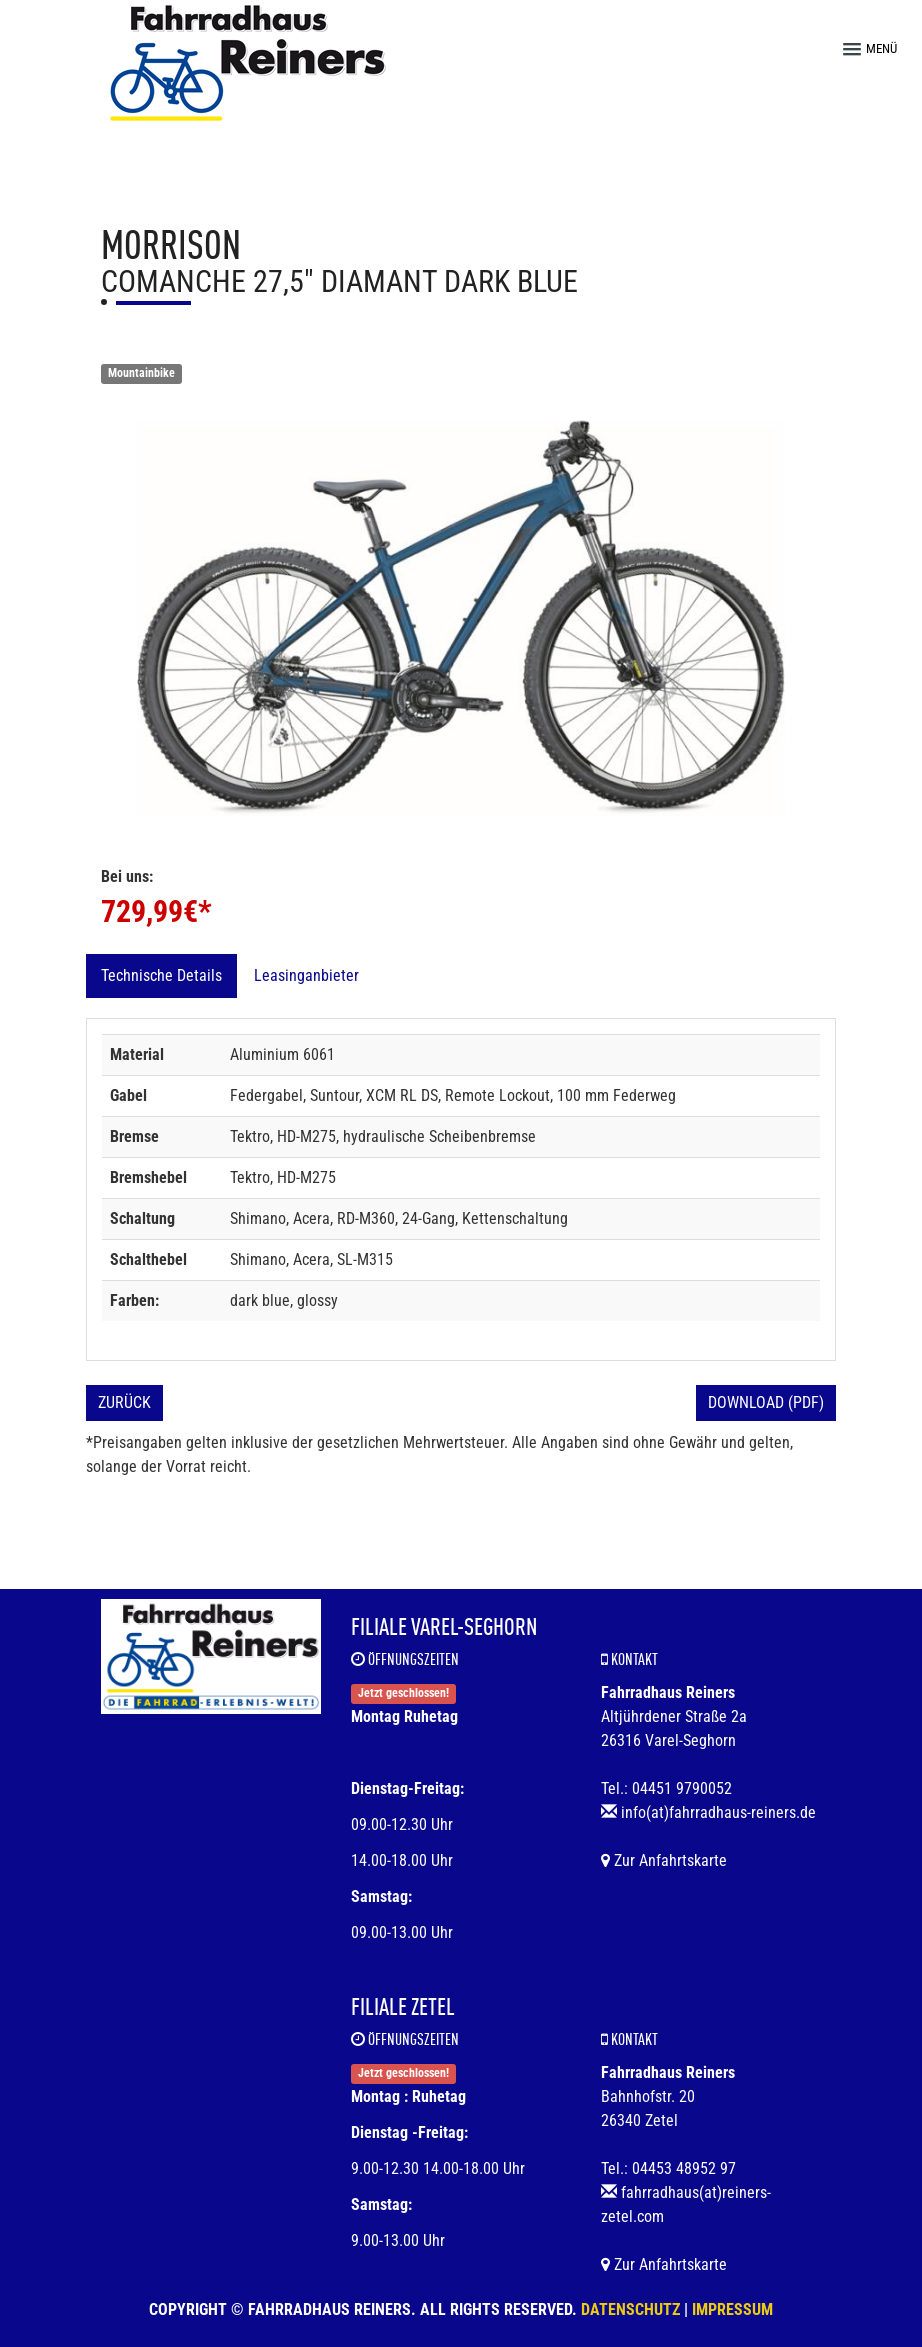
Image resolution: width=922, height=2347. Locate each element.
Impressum (732, 2309)
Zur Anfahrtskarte (664, 1860)
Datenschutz (630, 2309)
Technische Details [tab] (161, 975)
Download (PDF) (766, 1402)
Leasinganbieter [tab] (306, 975)
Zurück (124, 1402)
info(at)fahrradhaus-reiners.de (718, 1812)
